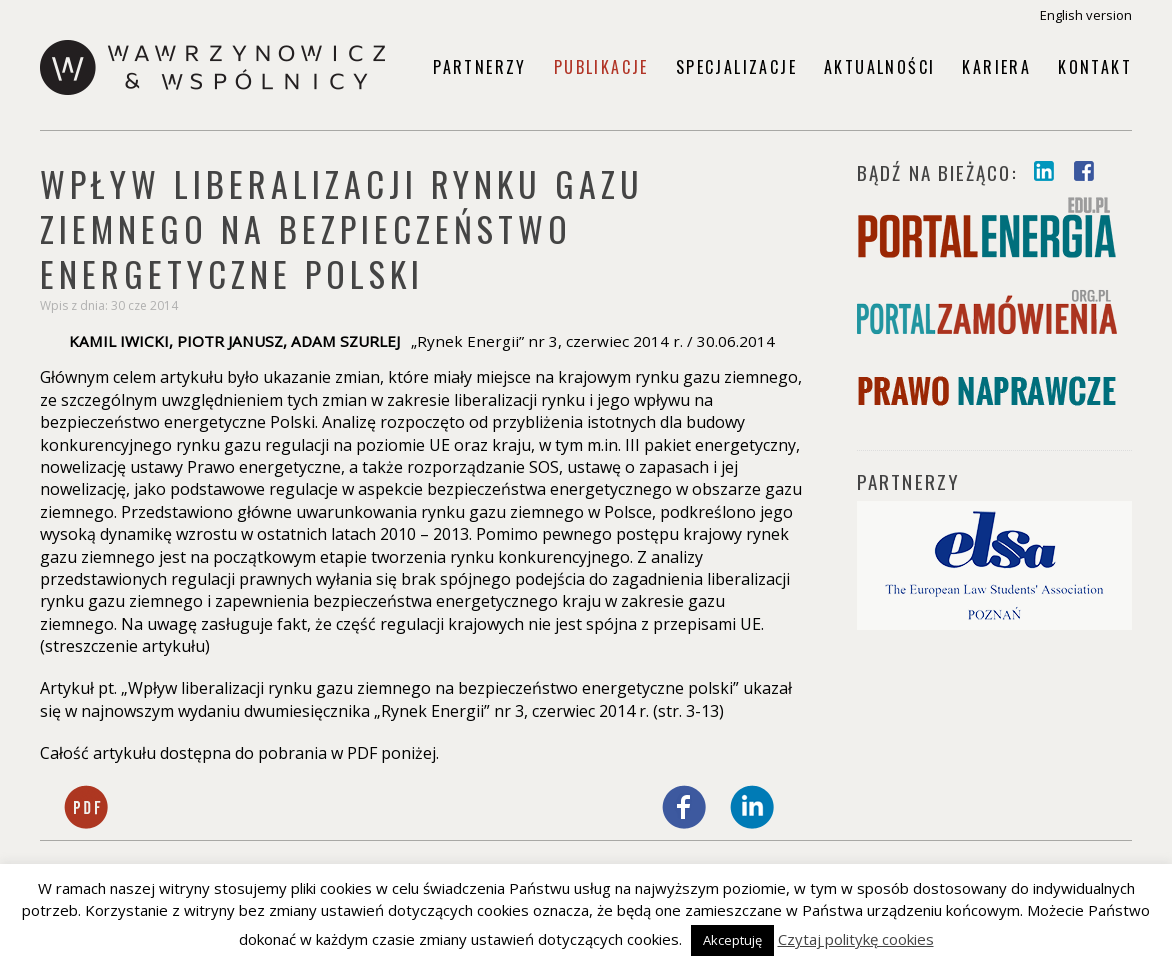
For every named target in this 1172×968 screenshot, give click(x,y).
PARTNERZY (908, 481)
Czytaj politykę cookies (856, 939)
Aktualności (879, 67)
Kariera (996, 67)
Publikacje (601, 67)
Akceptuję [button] (732, 940)
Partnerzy (480, 67)
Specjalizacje (736, 67)
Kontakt (1095, 67)
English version (1086, 15)
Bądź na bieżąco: (940, 172)
